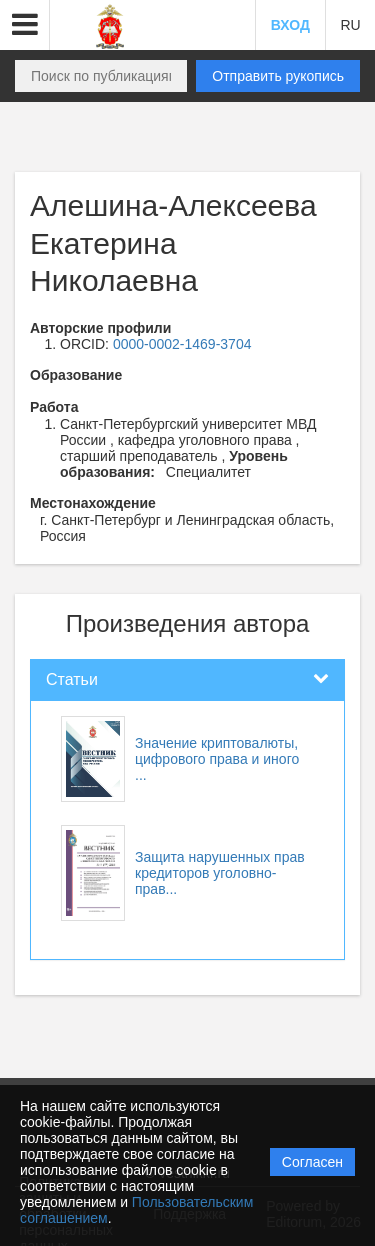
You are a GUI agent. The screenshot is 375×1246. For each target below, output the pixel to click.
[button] (25, 25)
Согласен (312, 1162)
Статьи (72, 679)
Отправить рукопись (278, 76)
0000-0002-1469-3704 (182, 344)
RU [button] (350, 25)
